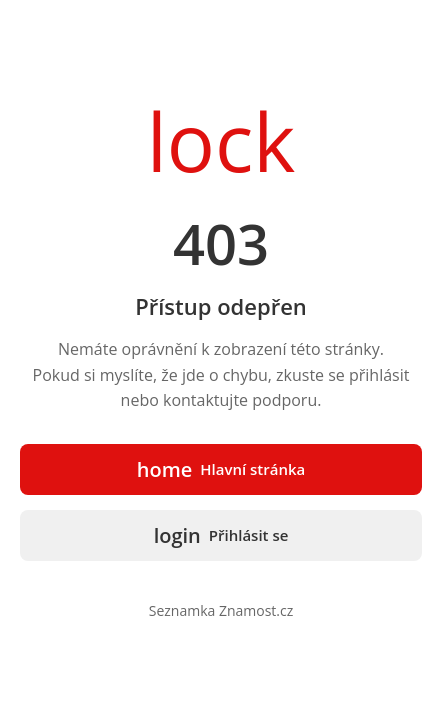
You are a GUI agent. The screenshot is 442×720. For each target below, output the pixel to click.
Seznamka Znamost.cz (221, 610)
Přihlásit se (221, 535)
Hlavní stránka (221, 469)
